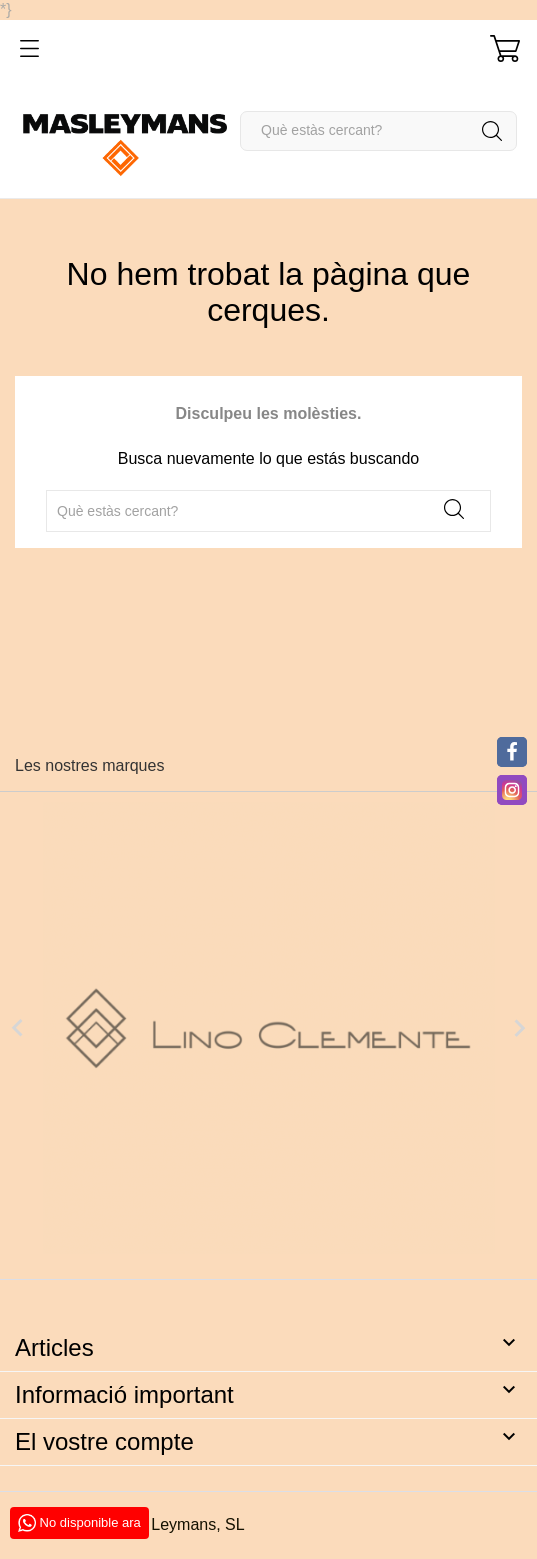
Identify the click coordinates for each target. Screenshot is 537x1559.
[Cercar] (378, 131)
